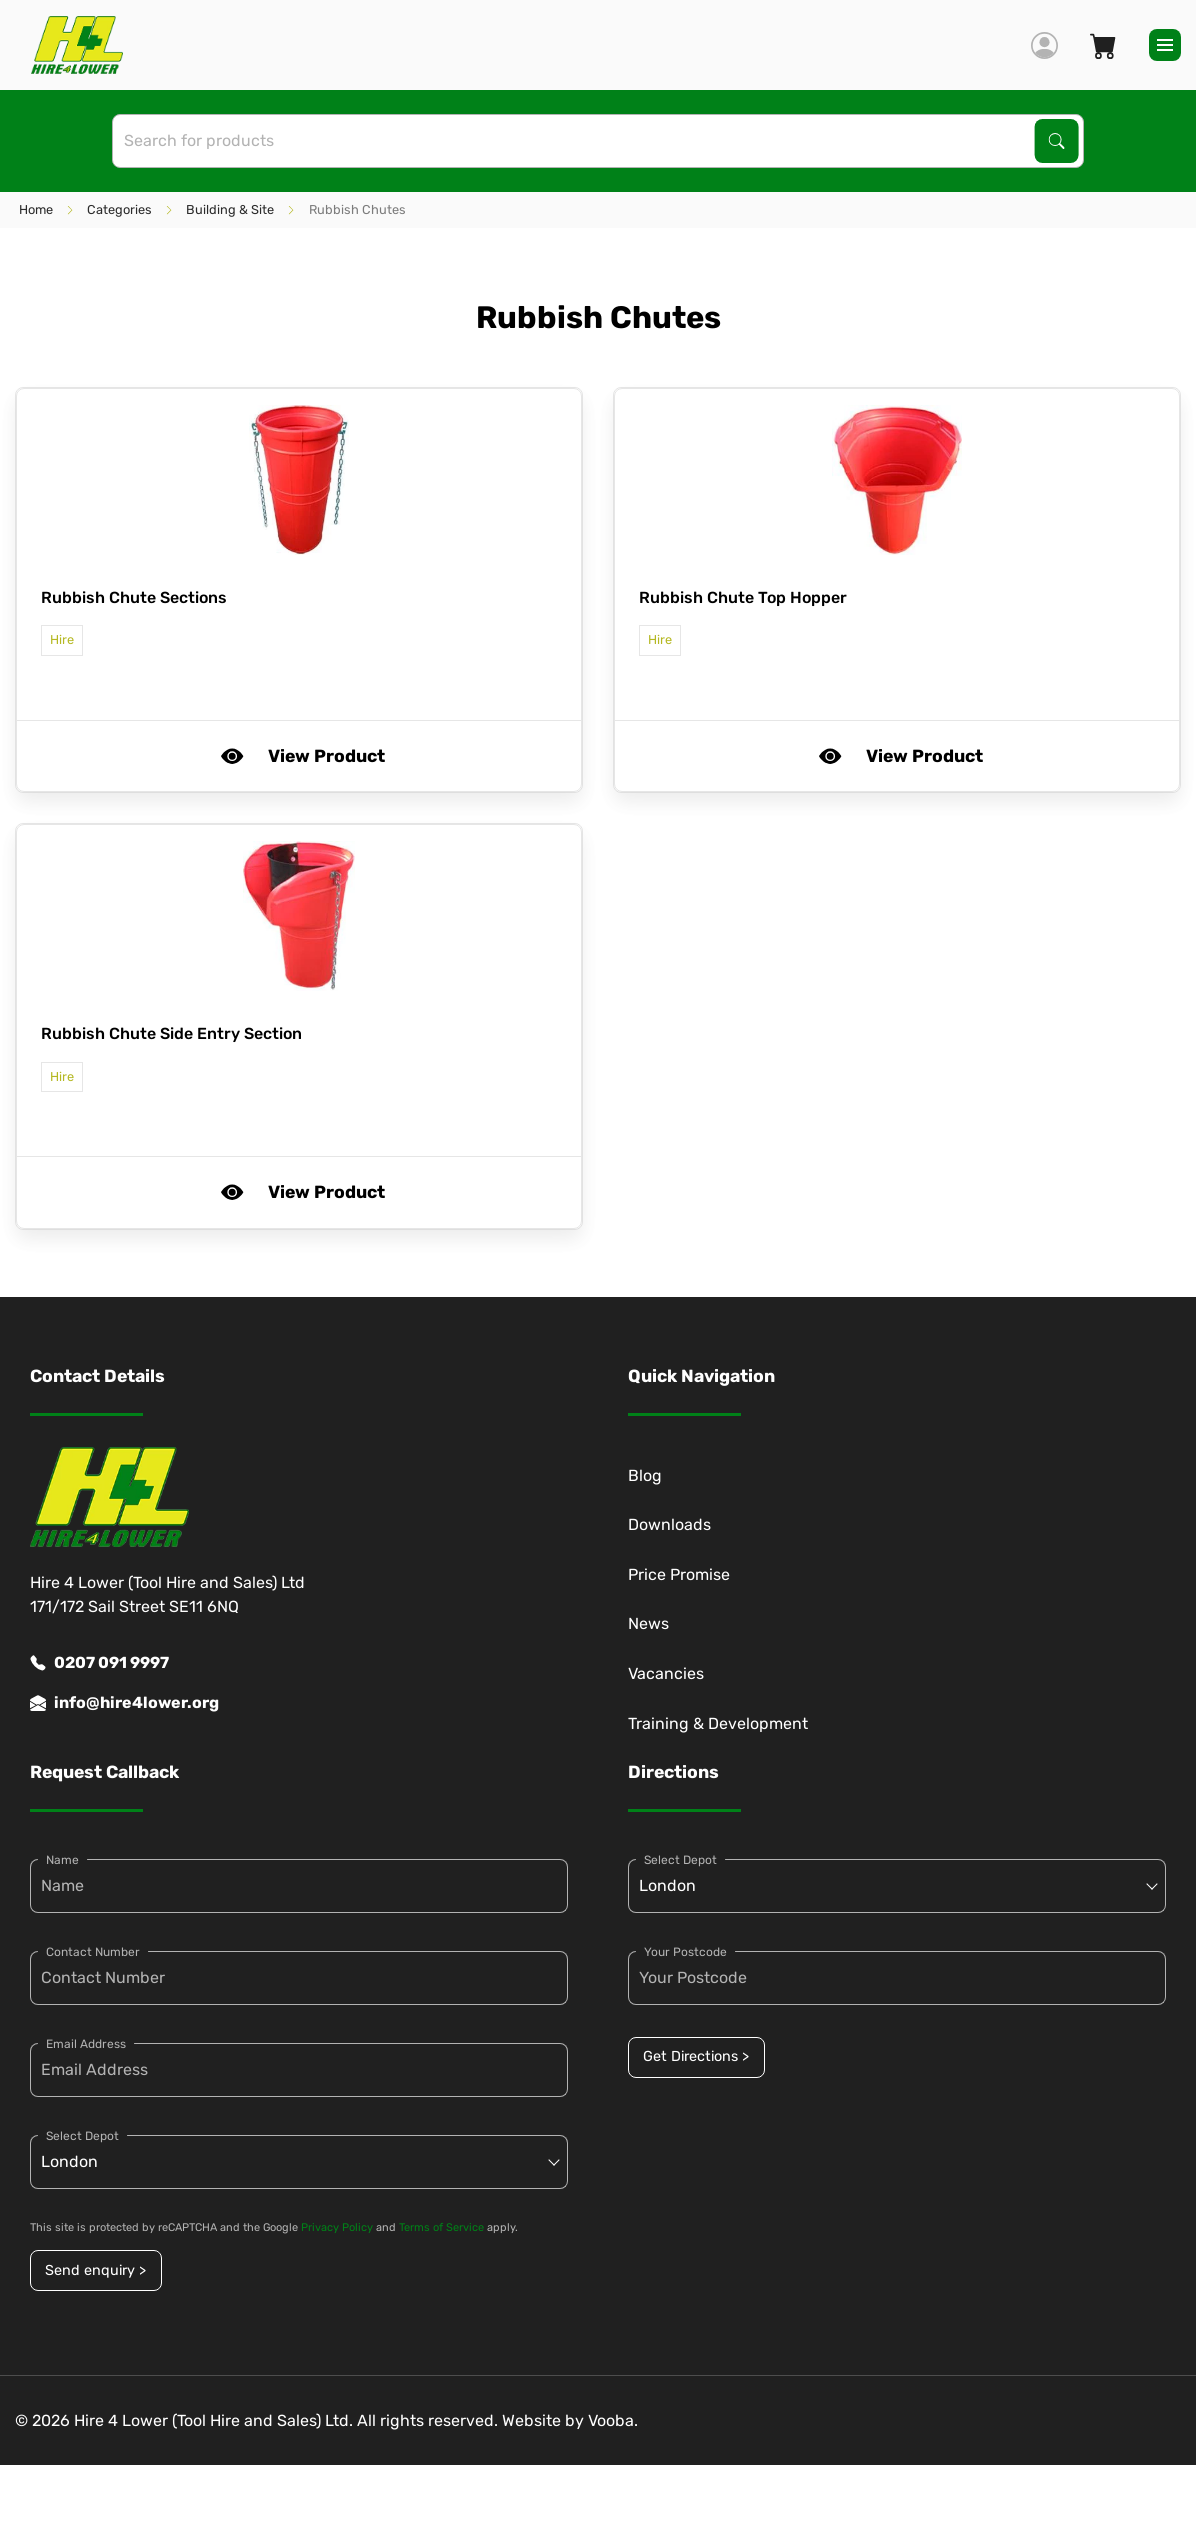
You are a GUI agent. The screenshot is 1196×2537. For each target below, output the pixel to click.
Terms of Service (441, 2227)
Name (62, 1860)
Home (36, 209)
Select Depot (82, 2136)
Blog (645, 1475)
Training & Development (718, 1723)
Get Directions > (696, 2056)
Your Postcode (685, 1952)
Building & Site (230, 209)
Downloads (669, 1524)
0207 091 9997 (99, 1663)
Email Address (86, 2044)
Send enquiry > (95, 2270)
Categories (119, 209)
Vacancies (666, 1673)
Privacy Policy (337, 2227)
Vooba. (613, 2420)
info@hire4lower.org (124, 1703)
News (648, 1623)
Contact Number (93, 1952)
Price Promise (679, 1574)
